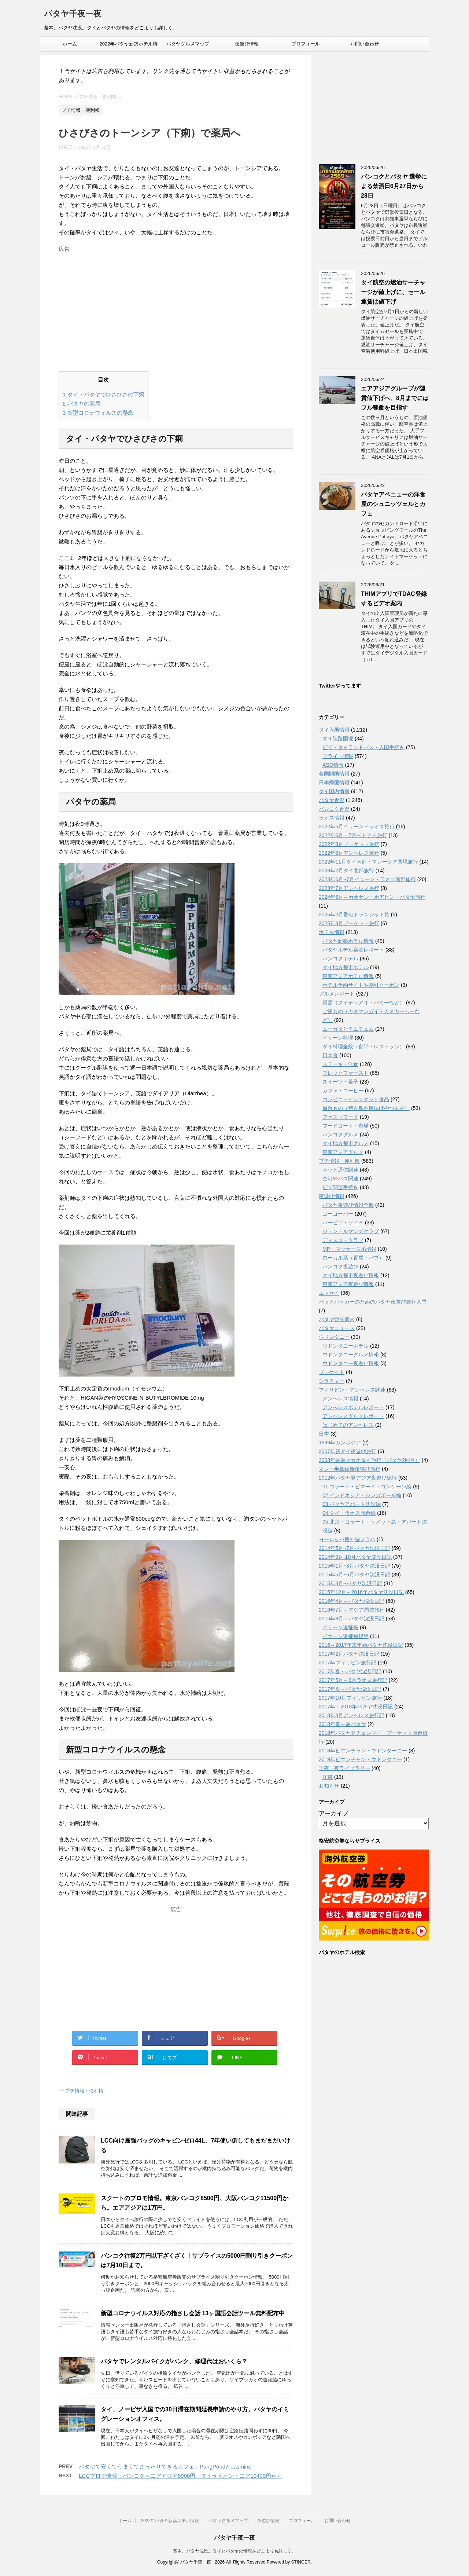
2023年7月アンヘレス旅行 (349, 888)
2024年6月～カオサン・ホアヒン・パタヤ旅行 (372, 897)
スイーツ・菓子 (340, 1082)
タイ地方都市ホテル (345, 967)
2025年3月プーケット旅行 (349, 923)
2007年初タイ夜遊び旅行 (347, 1451)
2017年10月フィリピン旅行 (350, 1698)
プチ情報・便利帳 (84, 2090)
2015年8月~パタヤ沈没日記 (350, 1583)
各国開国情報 (334, 774)
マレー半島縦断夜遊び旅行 (349, 1469)
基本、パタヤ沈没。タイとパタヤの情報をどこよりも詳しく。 (234, 2551)
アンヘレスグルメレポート (353, 1416)
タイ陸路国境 (337, 738)
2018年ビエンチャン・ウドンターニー (363, 1751)
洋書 (327, 1777)
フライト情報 (337, 756)
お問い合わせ (364, 44)
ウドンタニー (334, 1337)
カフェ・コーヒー (342, 1090)
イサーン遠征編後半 (345, 1636)
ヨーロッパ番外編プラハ (347, 1539)
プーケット (331, 1372)
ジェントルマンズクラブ (350, 1231)
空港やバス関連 (340, 1178)
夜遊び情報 (247, 44)
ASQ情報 (333, 765)
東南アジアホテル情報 (348, 976)
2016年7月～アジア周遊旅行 (351, 1610)
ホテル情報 (331, 932)
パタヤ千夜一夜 (72, 14)
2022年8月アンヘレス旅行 (349, 853)
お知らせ (329, 1786)
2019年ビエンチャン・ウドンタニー (360, 1759)
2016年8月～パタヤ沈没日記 (351, 1619)
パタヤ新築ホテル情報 (348, 941)
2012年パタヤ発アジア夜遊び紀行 (358, 1478)
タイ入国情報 (334, 730)
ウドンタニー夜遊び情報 (350, 1363)
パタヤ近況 (331, 800)
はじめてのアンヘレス (348, 1425)
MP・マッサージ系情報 (349, 1249)
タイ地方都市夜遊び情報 (350, 1275)
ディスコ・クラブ (342, 1240)
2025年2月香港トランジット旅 (354, 914)
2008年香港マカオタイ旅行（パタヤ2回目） (369, 1460)
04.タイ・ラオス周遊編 (349, 1513)
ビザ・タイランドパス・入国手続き (363, 747)
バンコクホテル (340, 958)
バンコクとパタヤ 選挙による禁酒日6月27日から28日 (394, 186)
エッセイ (329, 1293)
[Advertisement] (176, 306)
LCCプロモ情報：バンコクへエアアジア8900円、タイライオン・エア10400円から (180, 2476)
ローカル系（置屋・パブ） (353, 1258)
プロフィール (305, 44)
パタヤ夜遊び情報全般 (348, 1205)
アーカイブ (333, 1813)
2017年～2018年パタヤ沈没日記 (356, 1707)
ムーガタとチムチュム (348, 1029)
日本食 (330, 1055)
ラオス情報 (331, 818)
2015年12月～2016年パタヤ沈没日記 (361, 1592)
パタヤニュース (337, 1328)
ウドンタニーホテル (345, 1346)
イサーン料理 (337, 1038)
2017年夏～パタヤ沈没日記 (350, 1689)
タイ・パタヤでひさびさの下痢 (103, 394)
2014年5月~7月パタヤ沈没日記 (354, 1548)
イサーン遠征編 (340, 1627)
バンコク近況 (334, 809)
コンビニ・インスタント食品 (355, 1099)
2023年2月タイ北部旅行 (346, 870)
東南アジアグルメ (342, 1152)
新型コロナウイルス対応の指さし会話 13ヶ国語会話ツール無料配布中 (193, 2313)
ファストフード (340, 1117)
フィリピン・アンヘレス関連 (352, 1390)
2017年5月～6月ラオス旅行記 (353, 1680)
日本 (324, 1434)
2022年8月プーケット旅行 (349, 844)
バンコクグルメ (340, 1134)
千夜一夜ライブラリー (344, 1768)
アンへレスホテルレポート (353, 1407)
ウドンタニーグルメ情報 (350, 1354)
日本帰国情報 (334, 782)
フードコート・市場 (345, 1126)
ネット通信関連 (340, 1170)
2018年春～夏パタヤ (342, 1724)
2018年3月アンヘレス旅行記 (351, 1715)
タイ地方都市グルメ (345, 1143)
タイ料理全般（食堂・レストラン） (363, 1046)
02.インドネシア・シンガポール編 (361, 1495)
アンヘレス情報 (340, 1398)
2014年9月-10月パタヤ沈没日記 (355, 1557)
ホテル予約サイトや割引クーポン (360, 985)
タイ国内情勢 (334, 791)
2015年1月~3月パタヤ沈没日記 (354, 1566)
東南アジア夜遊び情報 (348, 1284)
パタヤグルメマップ (187, 44)
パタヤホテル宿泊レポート (353, 950)
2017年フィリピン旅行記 (347, 1663)
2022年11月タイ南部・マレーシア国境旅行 (368, 862)
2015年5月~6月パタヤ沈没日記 (354, 1575)
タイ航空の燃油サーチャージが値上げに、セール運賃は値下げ (393, 292)
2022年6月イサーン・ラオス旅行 (357, 826)
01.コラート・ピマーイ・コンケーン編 (366, 1486)
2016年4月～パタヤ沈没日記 (351, 1601)
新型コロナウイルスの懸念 (98, 413)
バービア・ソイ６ (342, 1222)
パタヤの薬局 (81, 403)
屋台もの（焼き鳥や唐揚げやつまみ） (366, 1108)
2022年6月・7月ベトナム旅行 (353, 835)
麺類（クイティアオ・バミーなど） (363, 1002)
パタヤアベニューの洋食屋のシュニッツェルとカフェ (393, 504)
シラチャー (331, 1381)
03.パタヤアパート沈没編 (351, 1504)
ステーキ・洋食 (340, 1064)
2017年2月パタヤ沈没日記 (349, 1654)
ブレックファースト (345, 1073)
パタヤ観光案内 (337, 1319)
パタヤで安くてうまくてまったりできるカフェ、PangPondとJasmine (165, 2466)
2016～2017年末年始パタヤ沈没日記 (361, 1645)
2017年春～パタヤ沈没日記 (350, 1671)
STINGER (300, 2562)
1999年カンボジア (340, 1442)
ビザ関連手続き (340, 1187)
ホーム (70, 44)
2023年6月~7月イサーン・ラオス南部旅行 (367, 879)
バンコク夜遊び (340, 1266)
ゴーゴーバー (337, 1214)
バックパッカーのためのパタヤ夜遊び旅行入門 (372, 1302)
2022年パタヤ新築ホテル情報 (129, 46)
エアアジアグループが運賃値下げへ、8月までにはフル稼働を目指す (395, 398)
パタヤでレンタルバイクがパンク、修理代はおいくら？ (174, 2361)
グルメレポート (337, 994)
